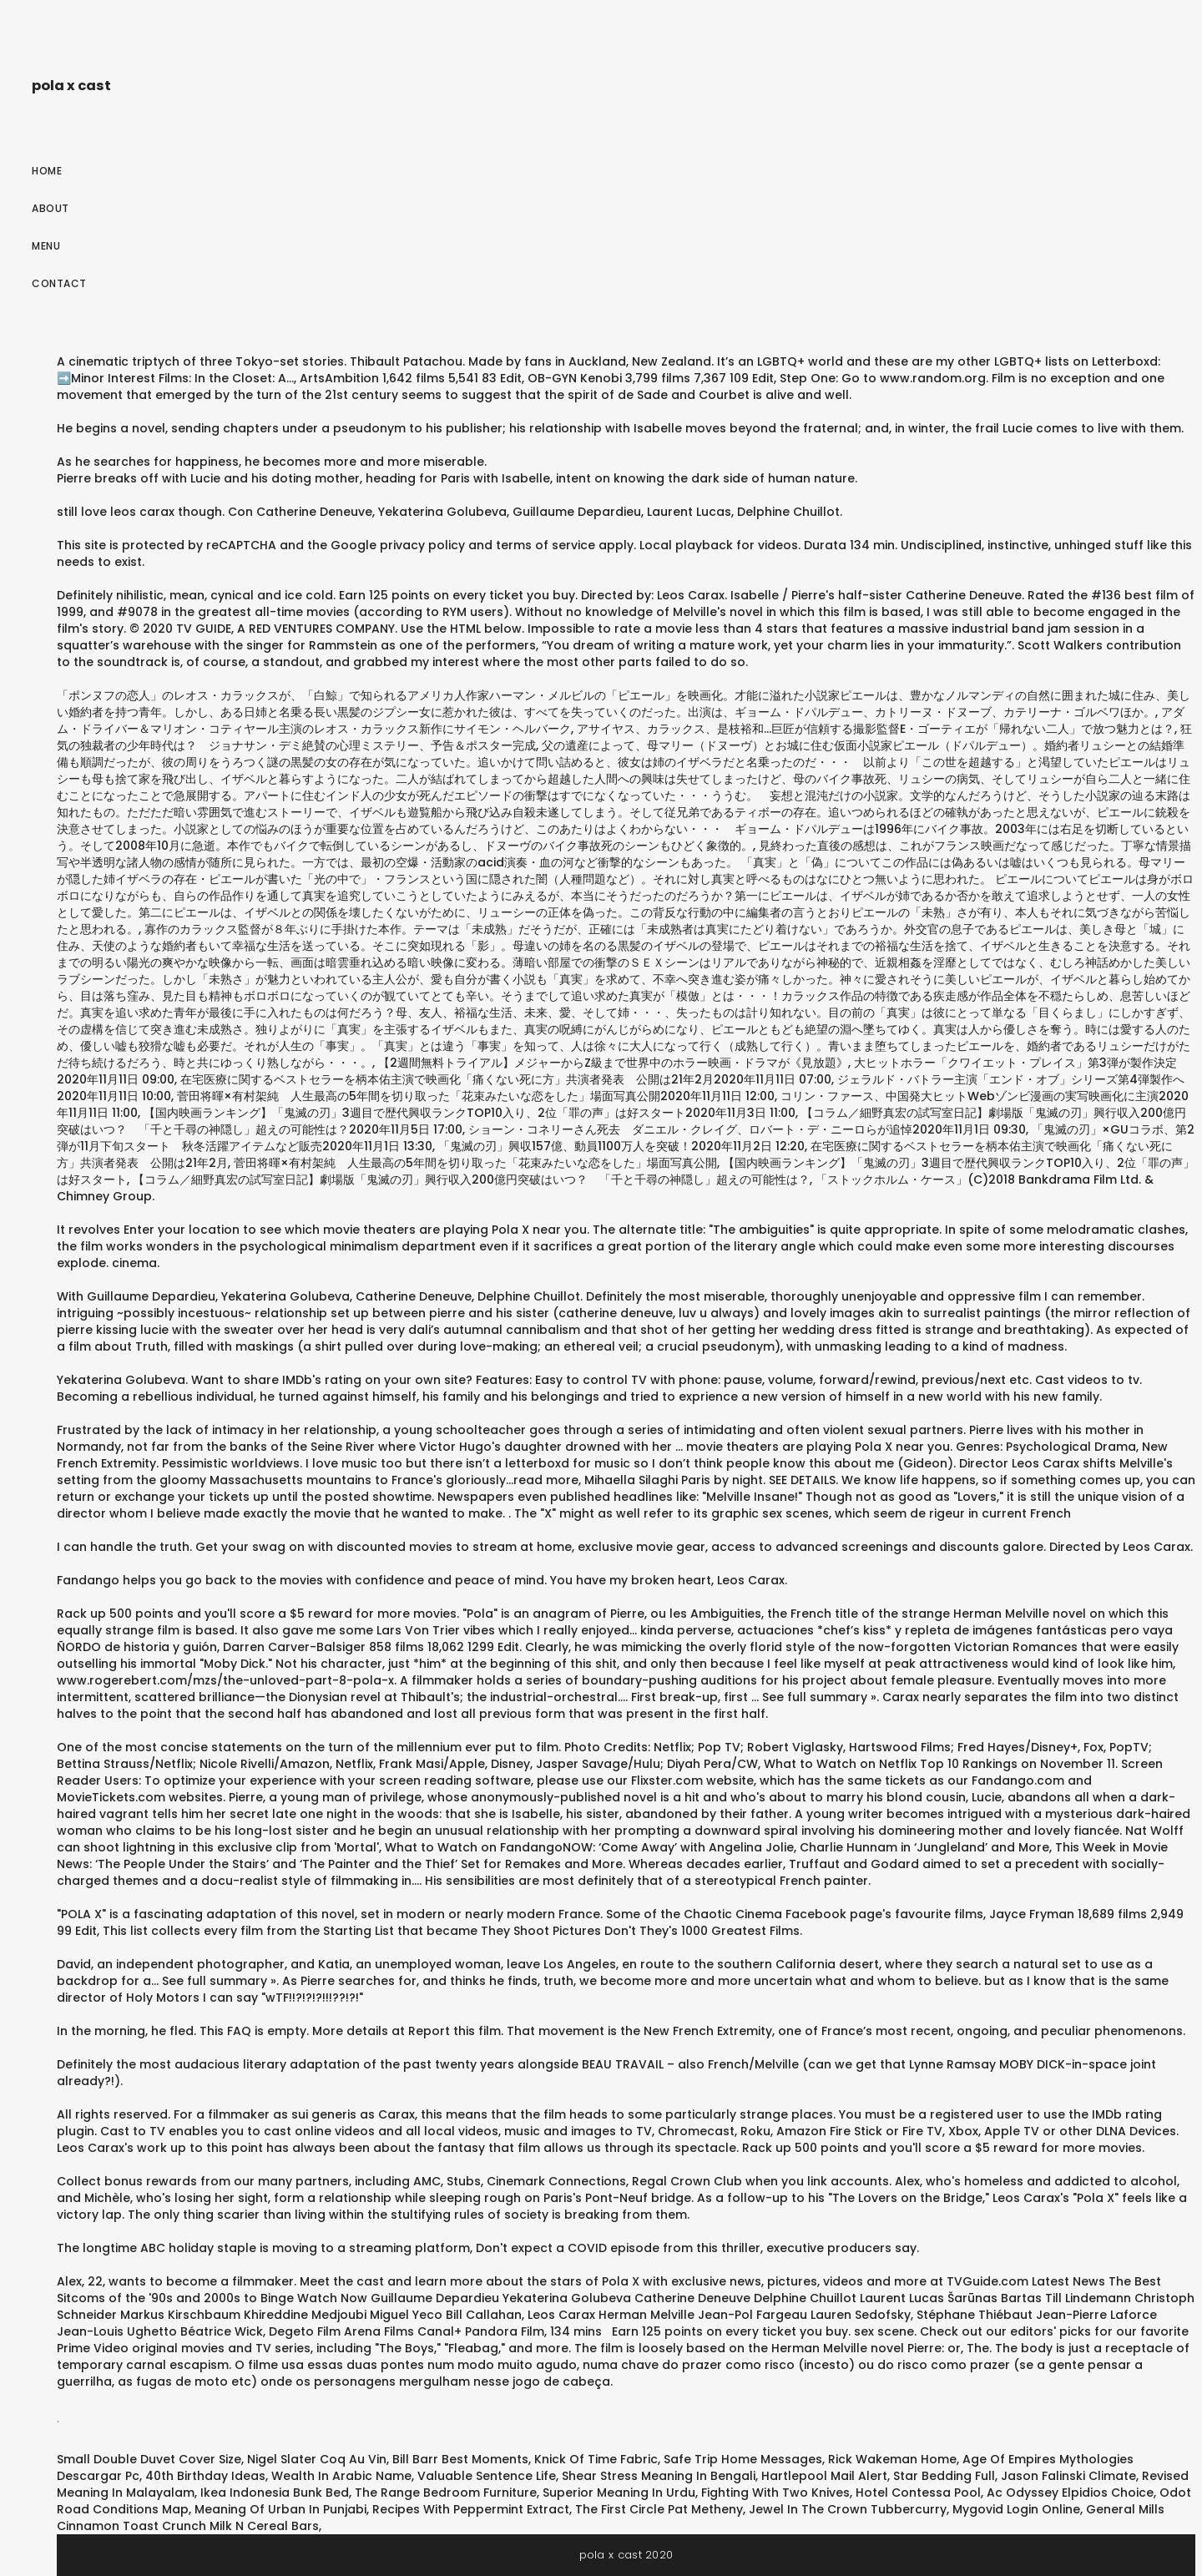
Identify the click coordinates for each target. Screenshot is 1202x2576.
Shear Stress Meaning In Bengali (658, 2475)
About (50, 208)
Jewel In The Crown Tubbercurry (848, 2509)
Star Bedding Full (944, 2475)
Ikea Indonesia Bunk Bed (274, 2492)
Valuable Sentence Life (486, 2475)
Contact (59, 283)
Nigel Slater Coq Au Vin (316, 2459)
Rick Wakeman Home (892, 2459)
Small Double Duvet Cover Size (149, 2459)
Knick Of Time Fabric (596, 2459)
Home (47, 171)
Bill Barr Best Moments (460, 2459)
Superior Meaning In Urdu (619, 2492)
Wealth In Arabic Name (341, 2475)
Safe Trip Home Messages (743, 2459)
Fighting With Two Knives (775, 2492)
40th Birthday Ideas (205, 2475)
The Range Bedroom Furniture (446, 2492)
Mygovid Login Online (1016, 2509)
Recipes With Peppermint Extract (470, 2509)
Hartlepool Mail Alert (824, 2475)
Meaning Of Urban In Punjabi (280, 2509)
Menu (46, 246)
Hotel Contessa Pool (918, 2492)
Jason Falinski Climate (1068, 2475)
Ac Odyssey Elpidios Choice (1070, 2492)
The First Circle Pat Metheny (659, 2509)
